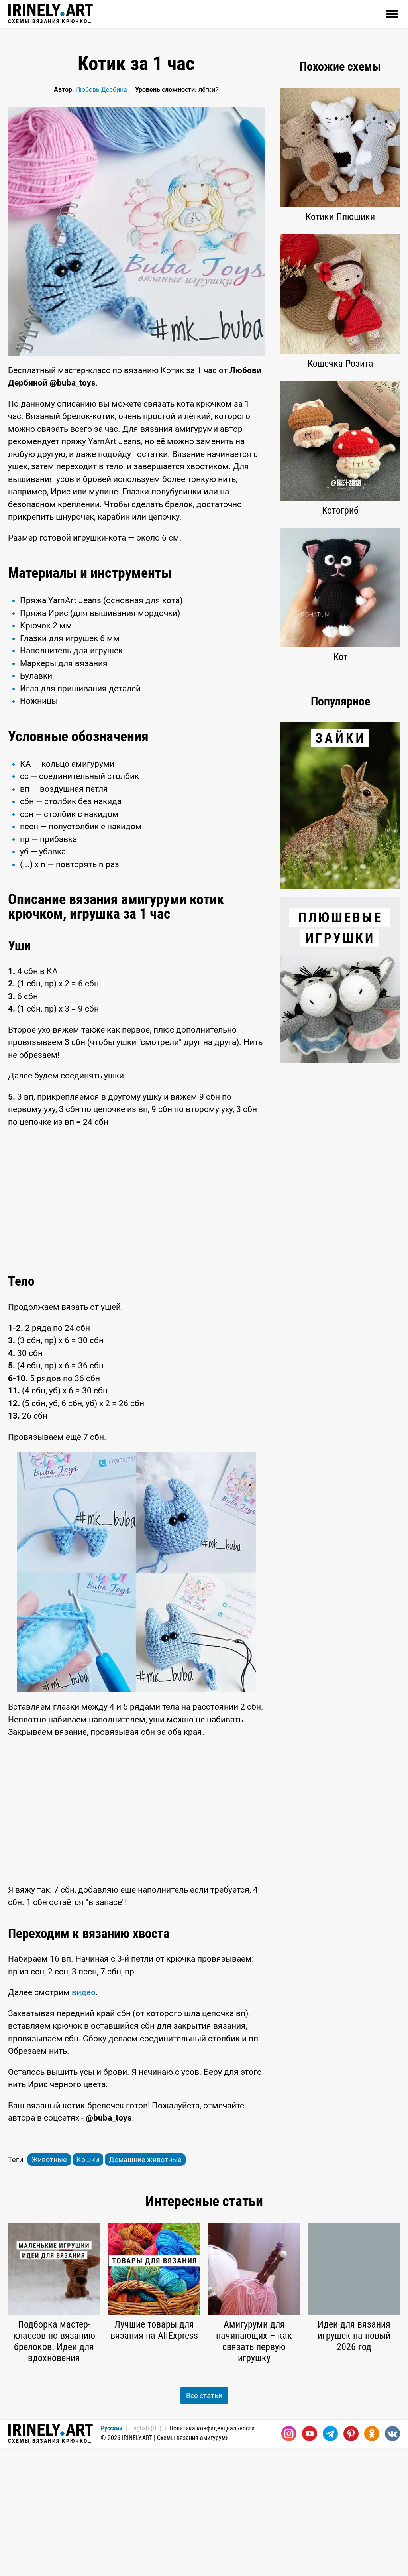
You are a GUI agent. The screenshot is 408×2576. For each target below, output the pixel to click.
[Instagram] (288, 2562)
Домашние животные (145, 2288)
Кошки (87, 2288)
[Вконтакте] (392, 2562)
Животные (49, 2288)
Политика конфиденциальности (212, 2556)
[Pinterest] (351, 2562)
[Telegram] (330, 2562)
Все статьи (204, 2524)
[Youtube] (309, 2562)
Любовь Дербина (101, 89)
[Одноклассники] (371, 2562)
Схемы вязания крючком (50, 14)
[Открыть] (392, 14)
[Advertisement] (136, 617)
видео (84, 2120)
